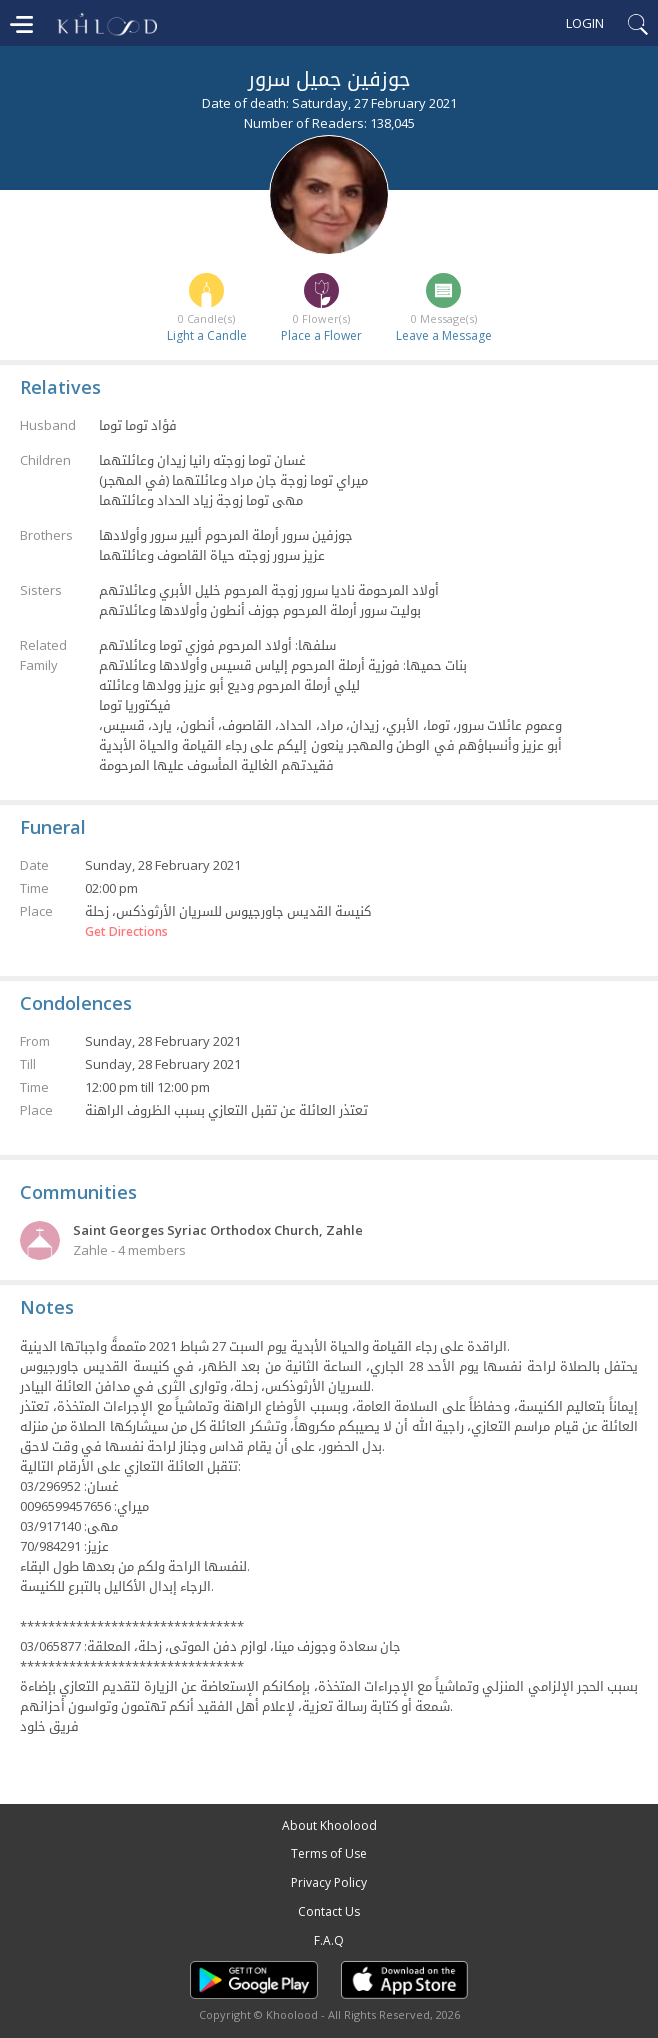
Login (585, 23)
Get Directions (126, 932)
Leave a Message (444, 335)
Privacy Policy (329, 1882)
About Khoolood (329, 1825)
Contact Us (329, 1911)
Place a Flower (321, 335)
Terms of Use (329, 1853)
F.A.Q (329, 1940)
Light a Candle (207, 335)
